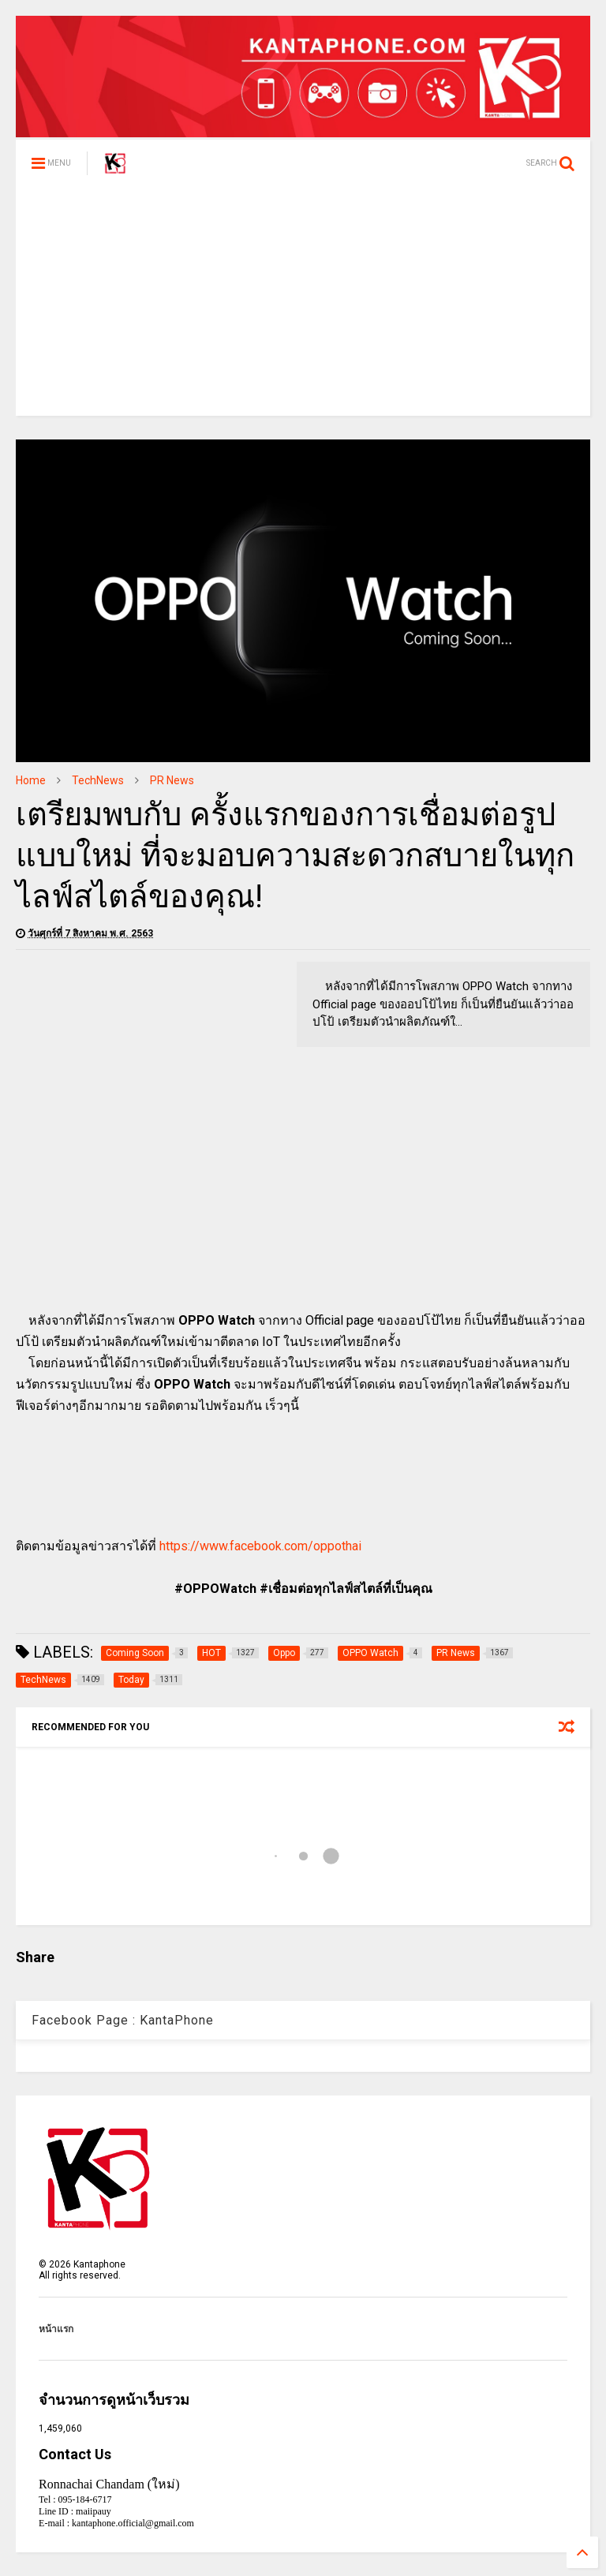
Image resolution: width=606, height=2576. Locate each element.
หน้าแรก (56, 2329)
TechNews (98, 780)
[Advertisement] (303, 305)
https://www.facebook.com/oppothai (260, 1545)
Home (31, 780)
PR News (172, 780)
